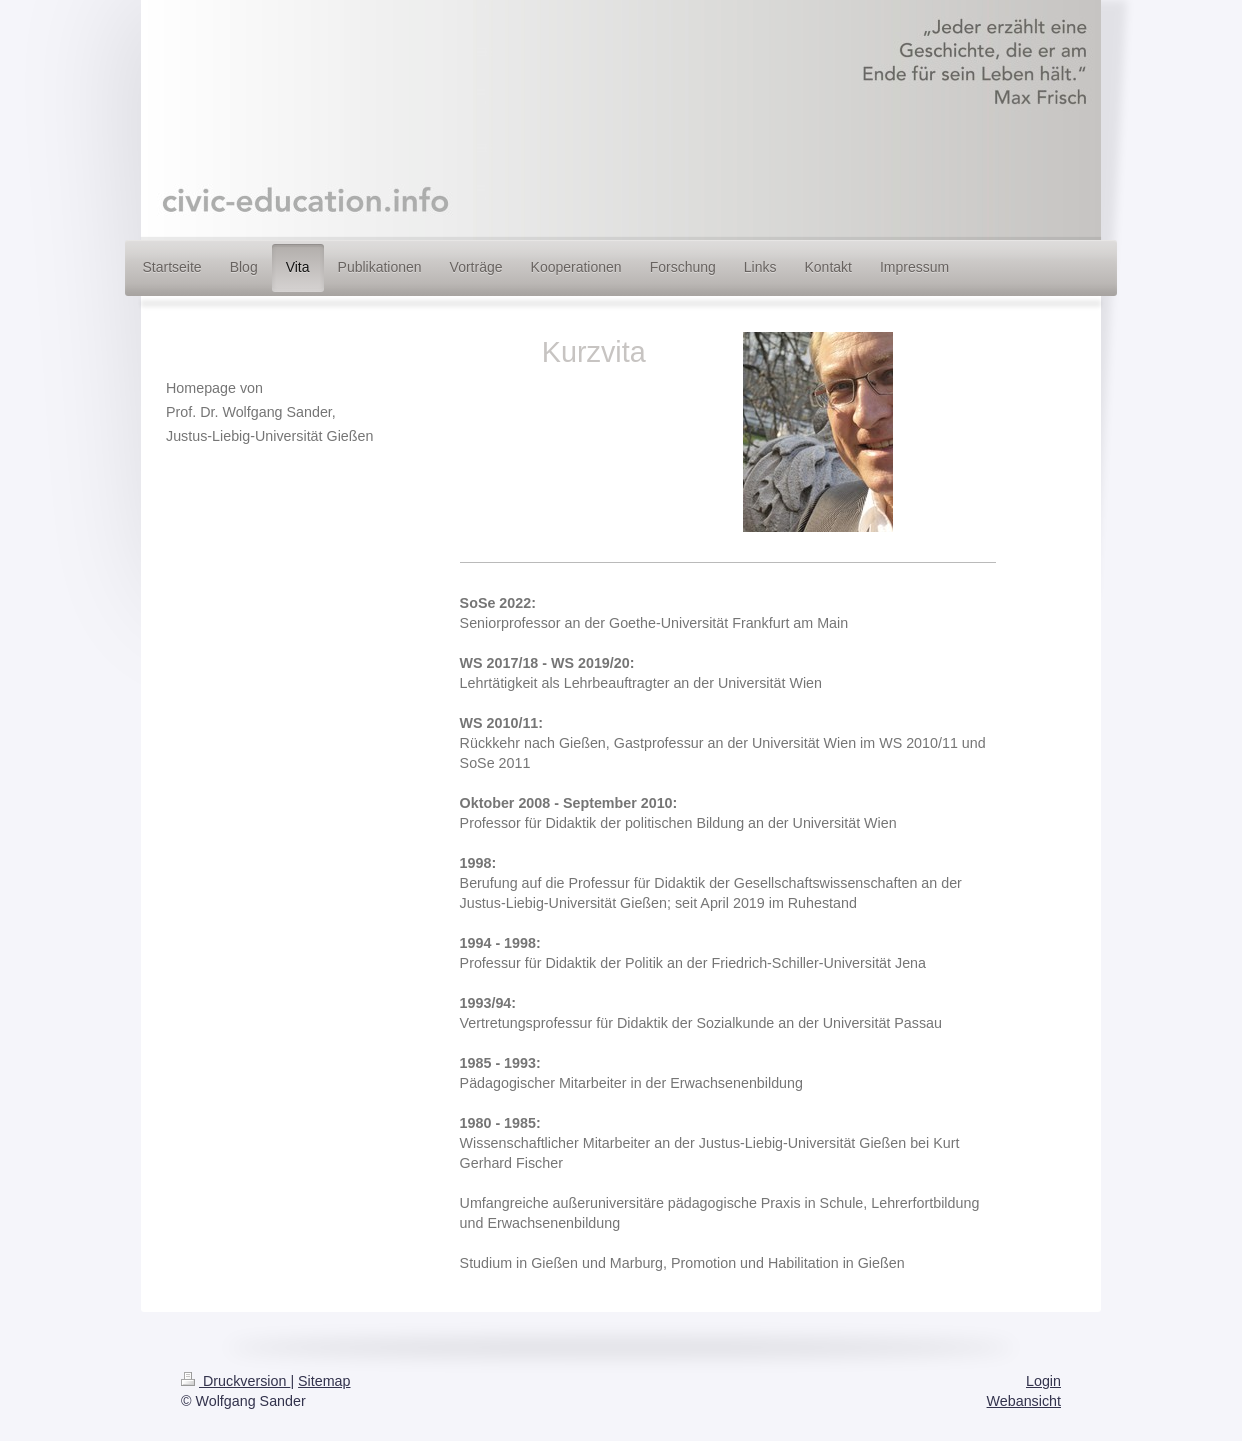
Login (1043, 1381)
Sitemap (324, 1381)
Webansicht (1024, 1401)
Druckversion (235, 1381)
